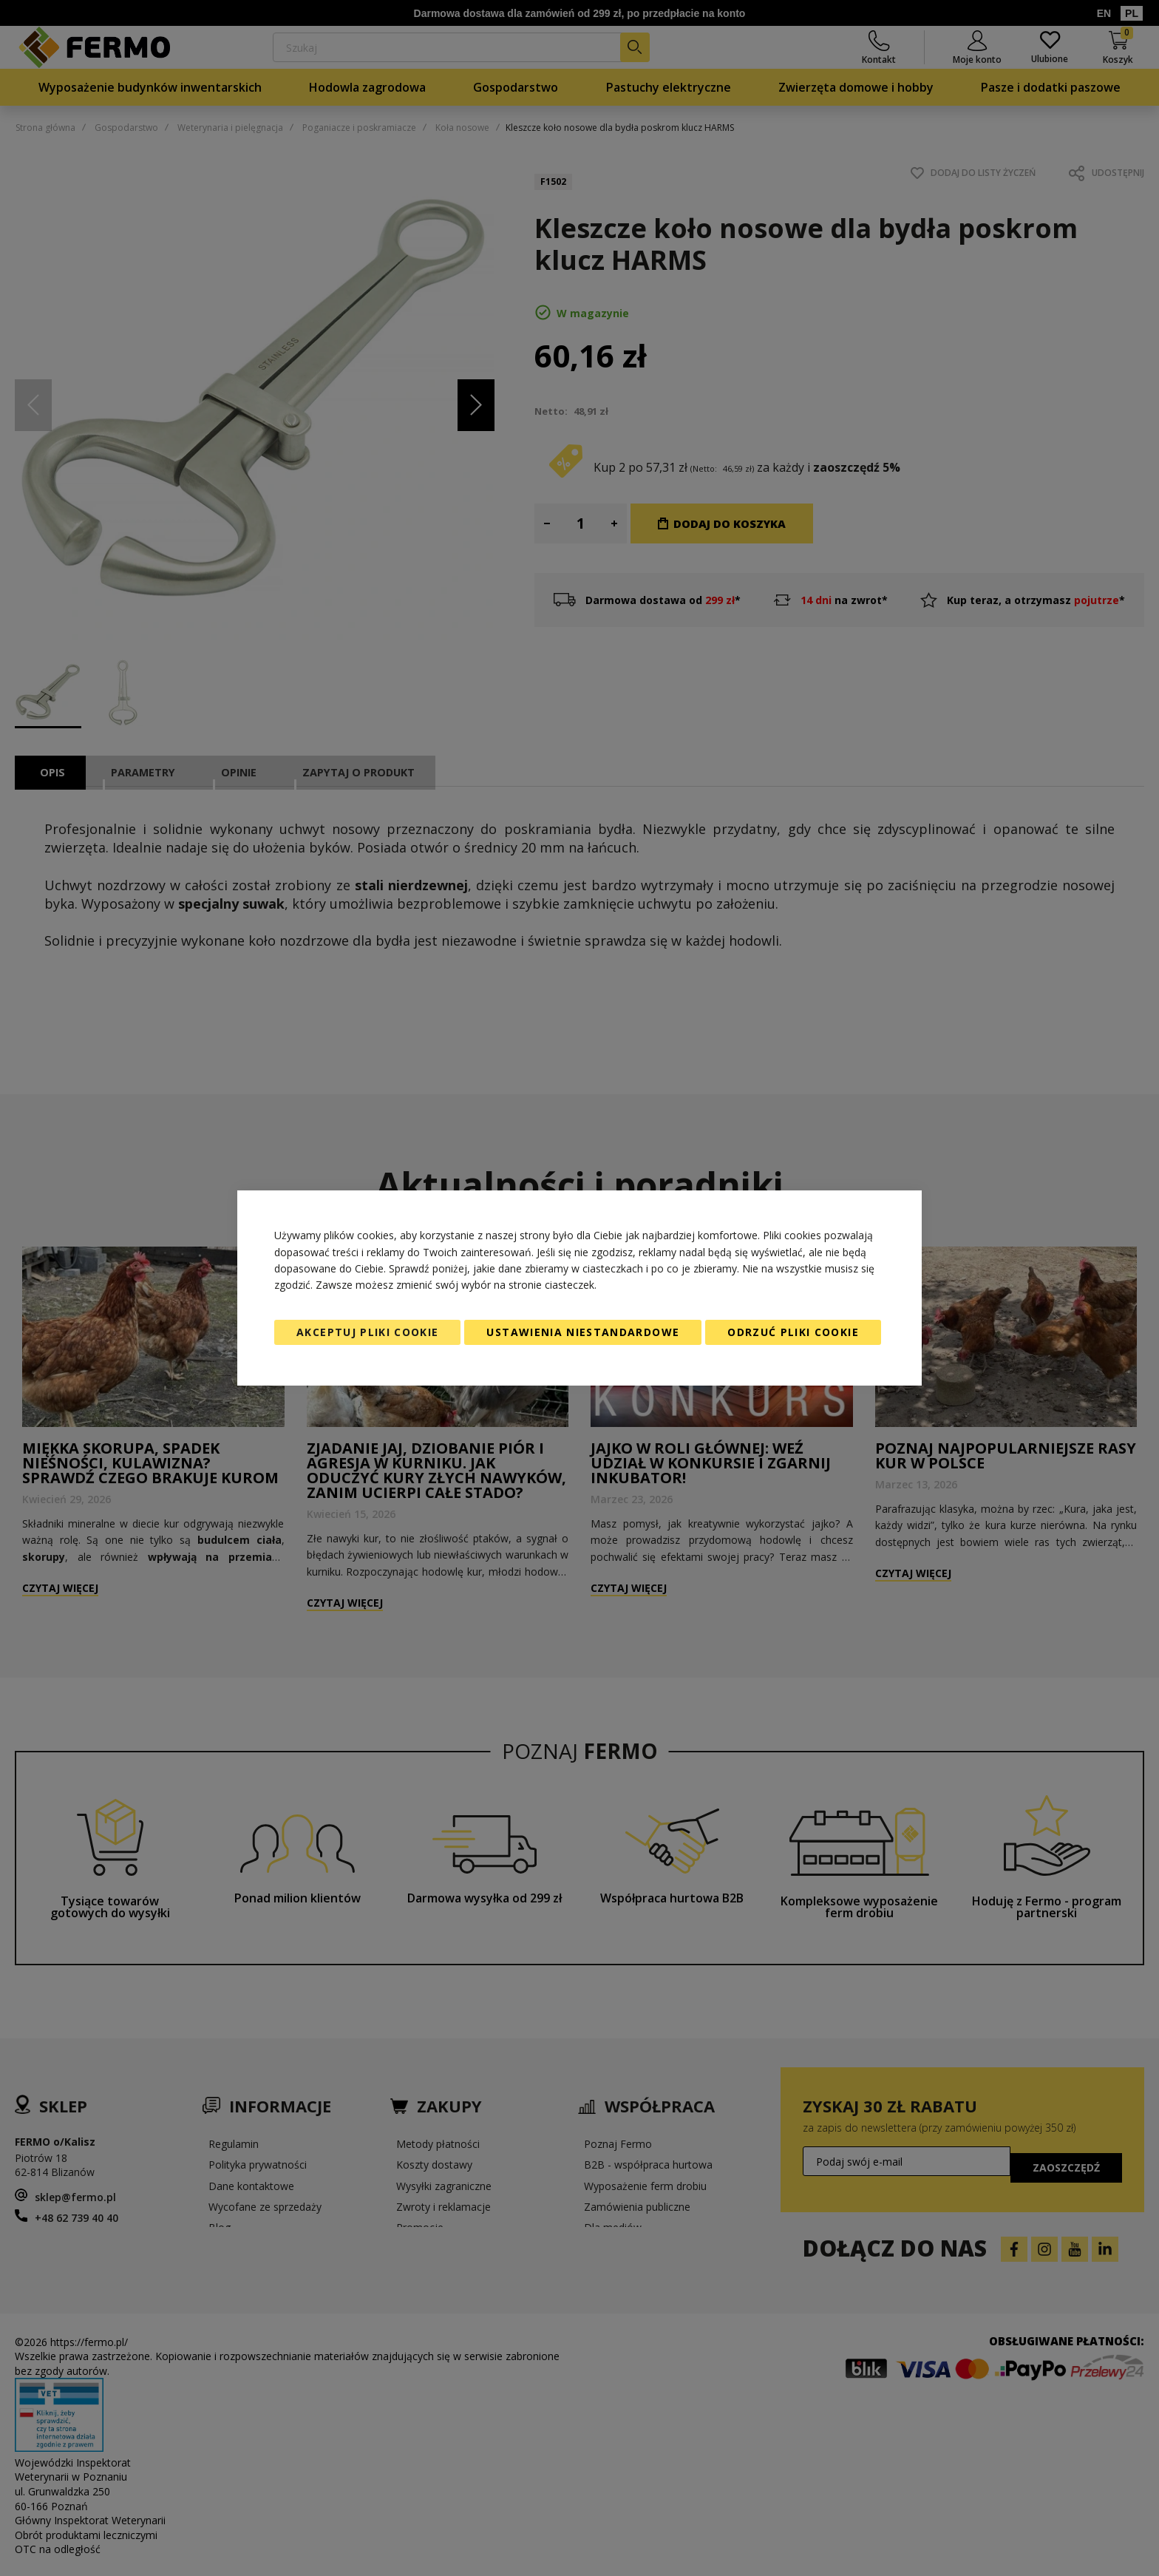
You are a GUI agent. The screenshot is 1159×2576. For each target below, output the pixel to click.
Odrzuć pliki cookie (793, 1332)
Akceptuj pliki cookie (367, 1332)
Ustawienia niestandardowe (582, 1332)
